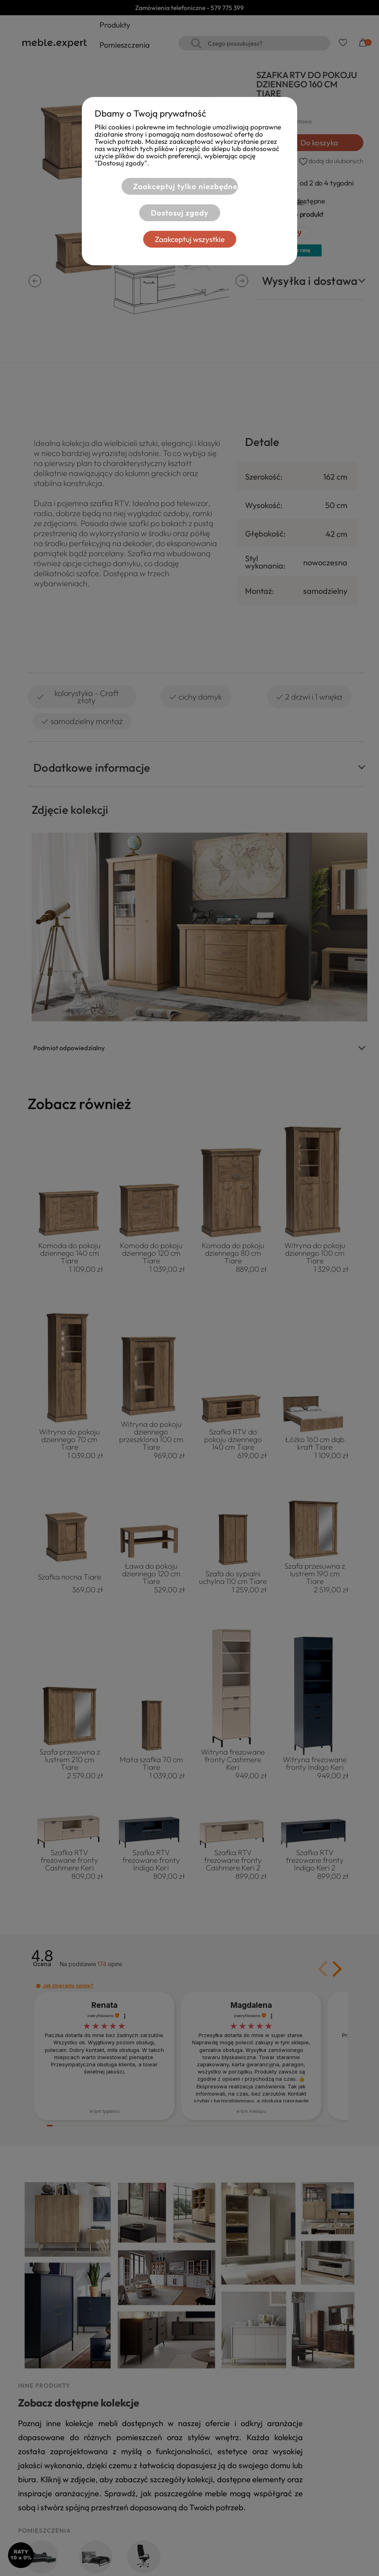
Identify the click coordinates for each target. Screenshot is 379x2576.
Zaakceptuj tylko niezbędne (185, 186)
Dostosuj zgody (180, 213)
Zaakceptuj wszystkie (190, 239)
